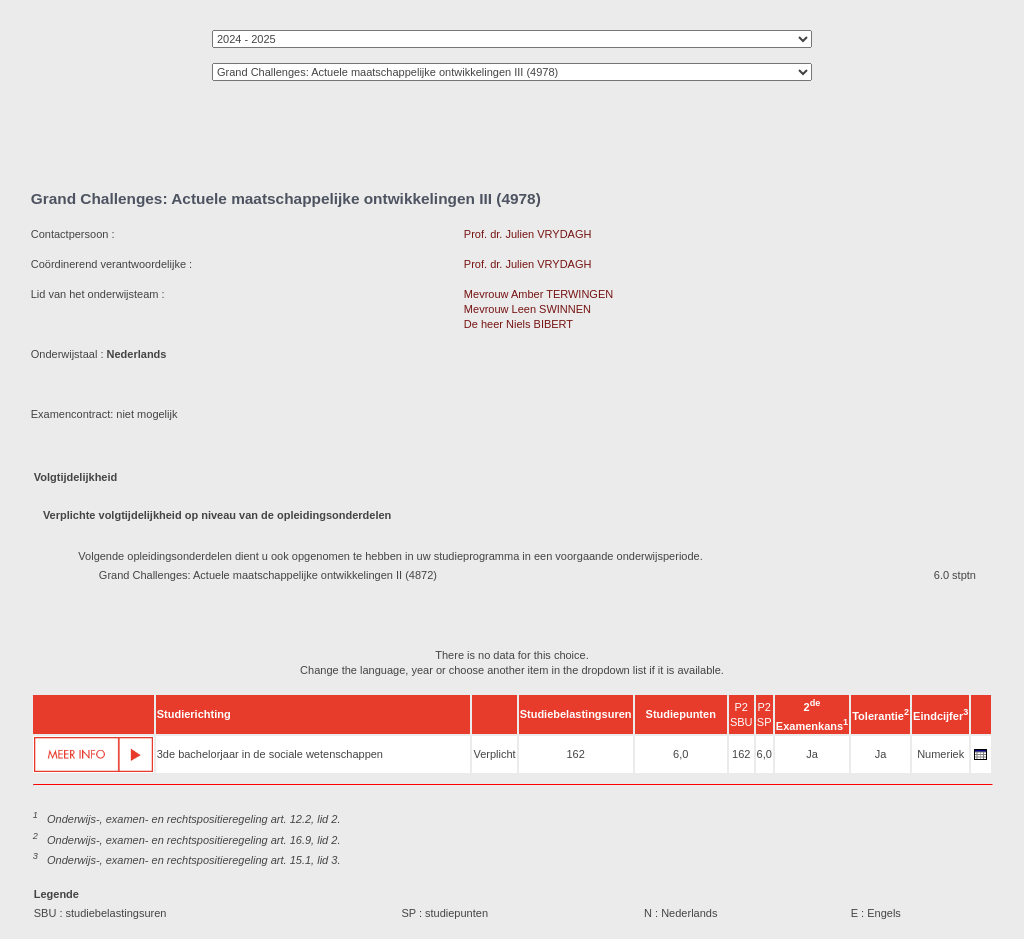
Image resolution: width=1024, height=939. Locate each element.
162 (575, 754)
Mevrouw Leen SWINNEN (527, 309)
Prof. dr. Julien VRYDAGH (528, 234)
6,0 (680, 754)
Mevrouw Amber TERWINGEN (538, 294)
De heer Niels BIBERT (518, 324)
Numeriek (940, 754)
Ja (812, 754)
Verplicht (494, 754)
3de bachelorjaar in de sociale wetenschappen (270, 754)
